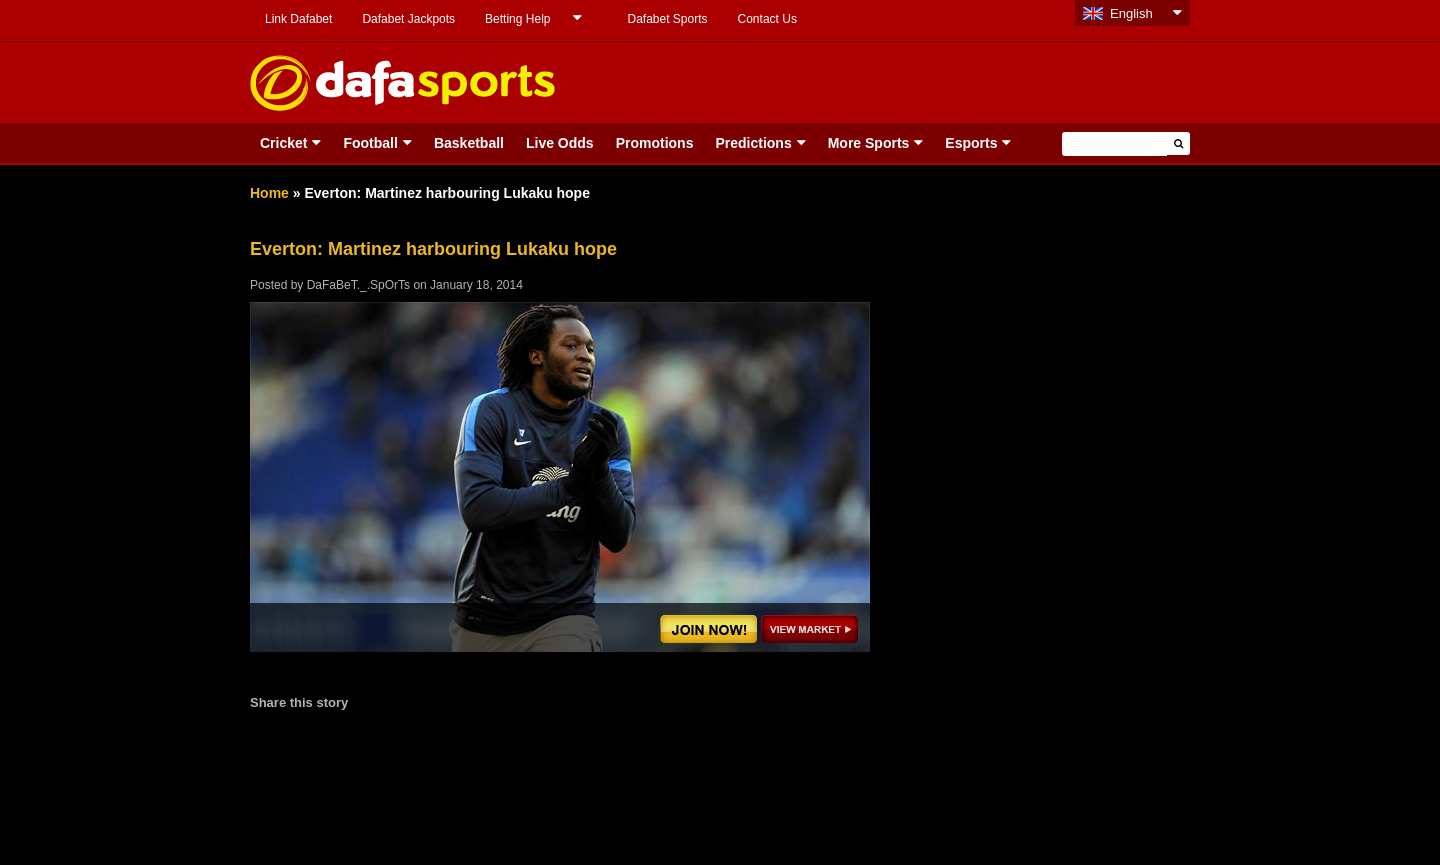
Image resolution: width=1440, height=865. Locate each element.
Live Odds (560, 143)
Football (370, 143)
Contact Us (767, 19)
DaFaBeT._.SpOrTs (358, 285)
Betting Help (517, 19)
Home (269, 193)
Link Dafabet (298, 19)
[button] (1178, 143)
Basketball (469, 143)
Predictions (753, 143)
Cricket (283, 143)
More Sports (869, 143)
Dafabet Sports (667, 19)
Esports (971, 143)
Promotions (655, 143)
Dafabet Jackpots (408, 19)
